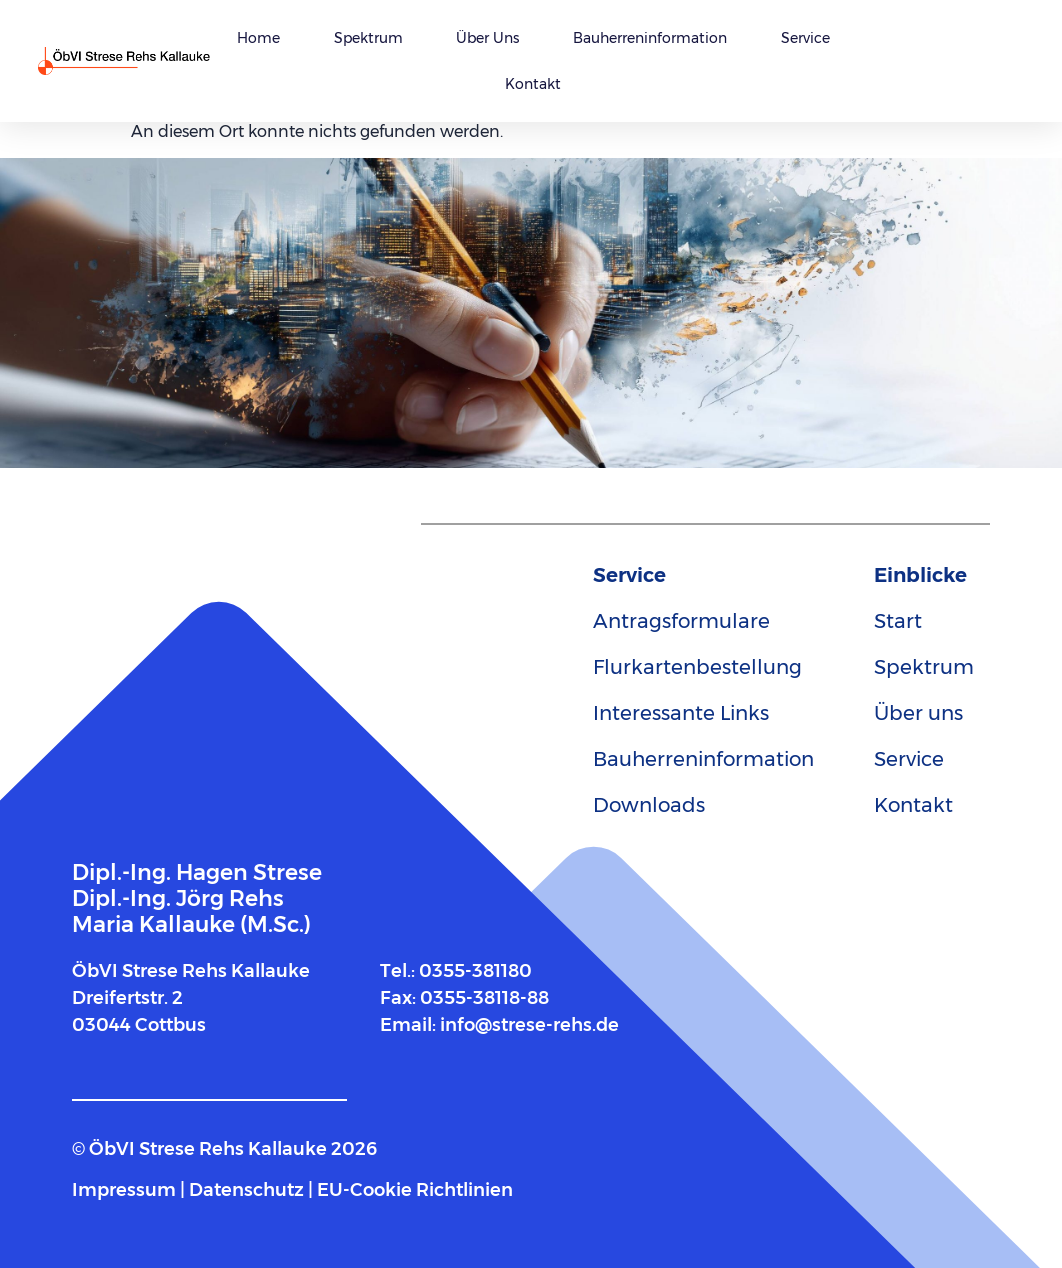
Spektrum (368, 38)
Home (258, 38)
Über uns (487, 38)
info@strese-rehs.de (529, 1025)
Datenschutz (246, 1190)
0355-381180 (475, 971)
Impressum (124, 1190)
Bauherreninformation (650, 38)
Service (805, 38)
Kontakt (533, 84)
